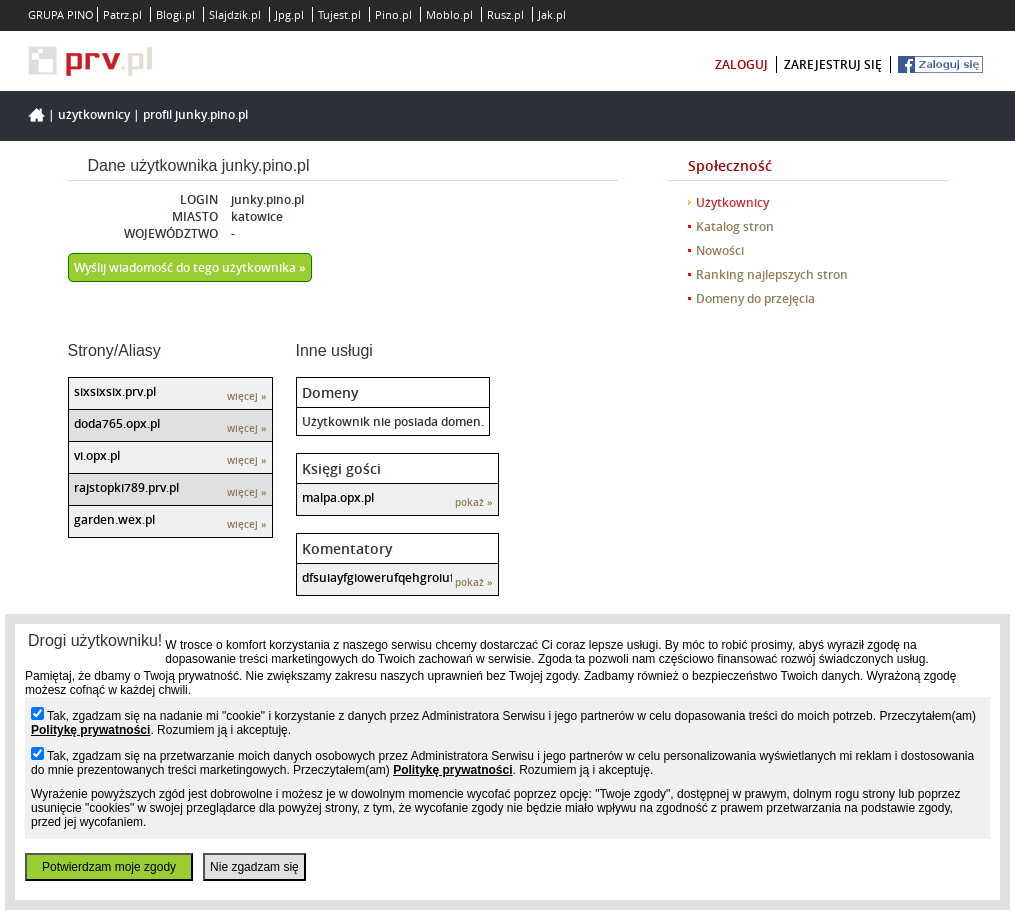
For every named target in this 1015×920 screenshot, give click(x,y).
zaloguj (741, 64)
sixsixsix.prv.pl (115, 391)
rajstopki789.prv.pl (126, 487)
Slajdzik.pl (235, 14)
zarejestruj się (833, 64)
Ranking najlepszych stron (772, 274)
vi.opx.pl (97, 455)
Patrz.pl (122, 14)
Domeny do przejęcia (755, 298)
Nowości (720, 250)
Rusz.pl (505, 14)
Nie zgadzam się (254, 867)
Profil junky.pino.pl (195, 114)
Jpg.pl (289, 14)
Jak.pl (552, 14)
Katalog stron (735, 226)
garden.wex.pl (114, 519)
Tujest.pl (339, 14)
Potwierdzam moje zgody (109, 867)
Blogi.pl (175, 14)
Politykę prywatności (90, 730)
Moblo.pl (449, 14)
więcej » (247, 396)
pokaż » (474, 502)
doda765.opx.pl (117, 423)
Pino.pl (393, 14)
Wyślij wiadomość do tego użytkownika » (190, 267)
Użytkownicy (94, 114)
